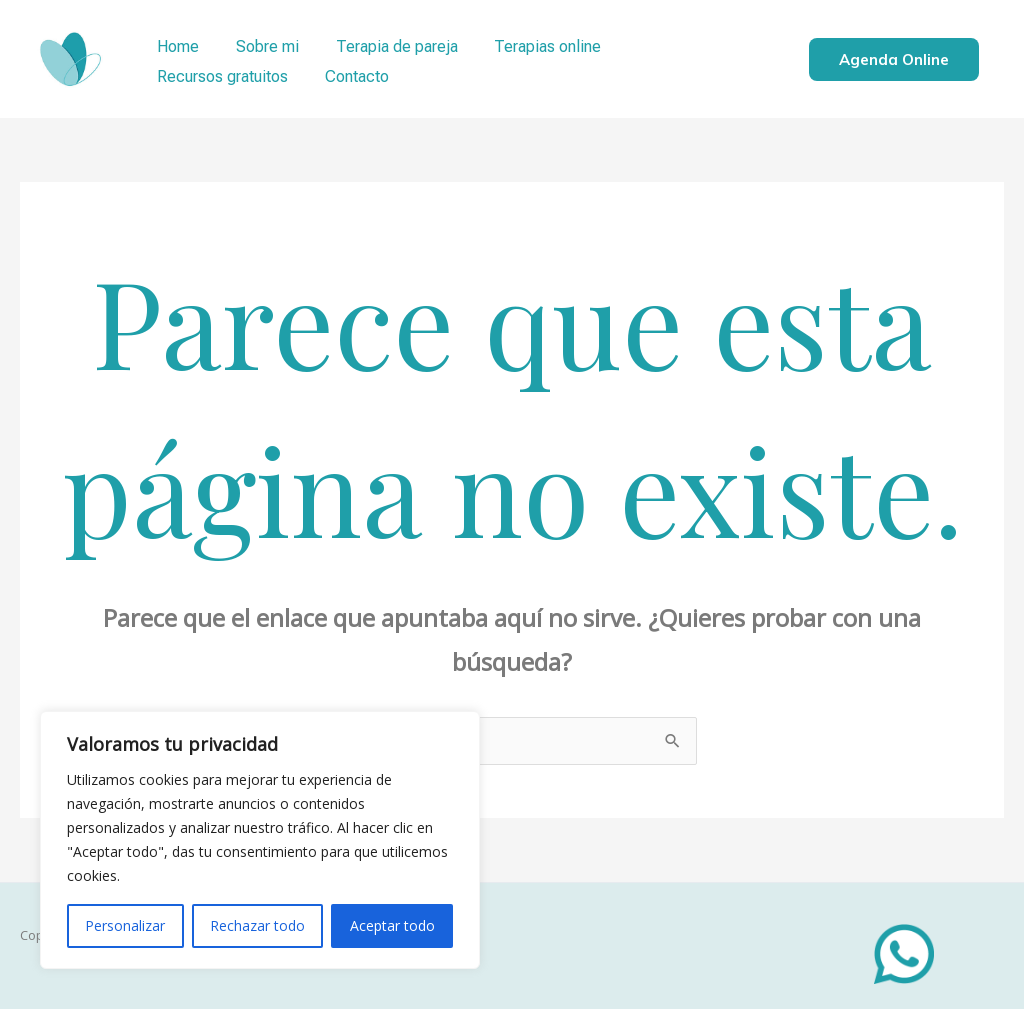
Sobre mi (260, 43)
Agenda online (894, 59)
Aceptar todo (392, 925)
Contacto (187, 73)
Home (176, 43)
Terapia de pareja (385, 43)
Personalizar (125, 925)
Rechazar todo (257, 925)
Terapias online (531, 43)
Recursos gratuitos (682, 43)
